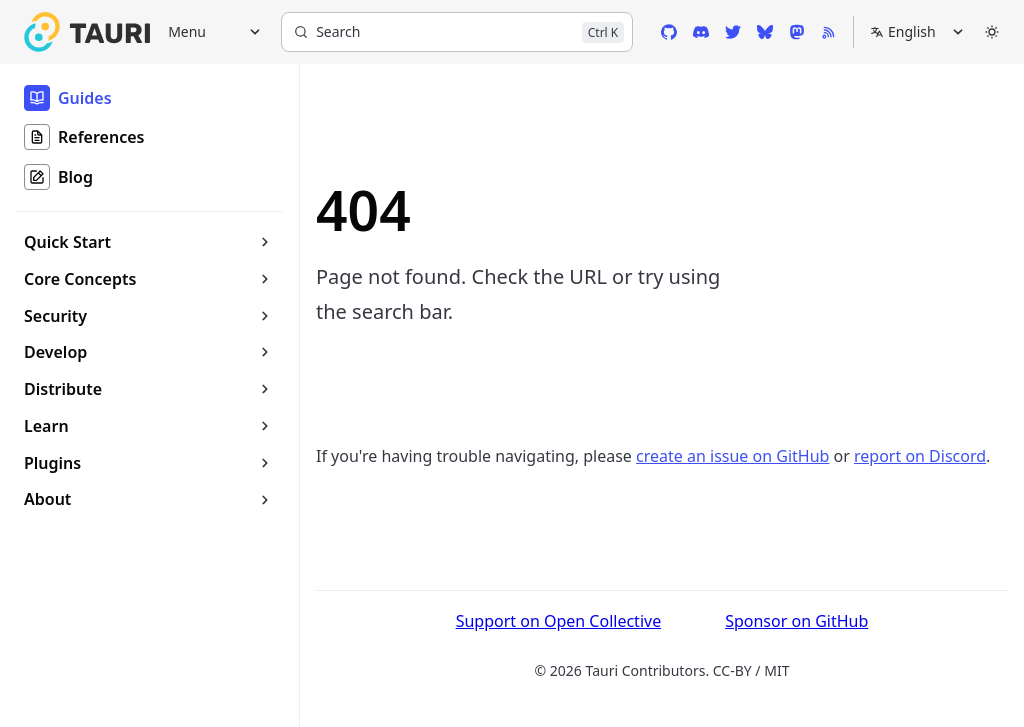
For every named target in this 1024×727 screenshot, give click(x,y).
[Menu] (207, 32)
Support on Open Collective (559, 621)
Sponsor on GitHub (796, 621)
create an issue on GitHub (732, 456)
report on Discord (920, 456)
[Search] (457, 32)
